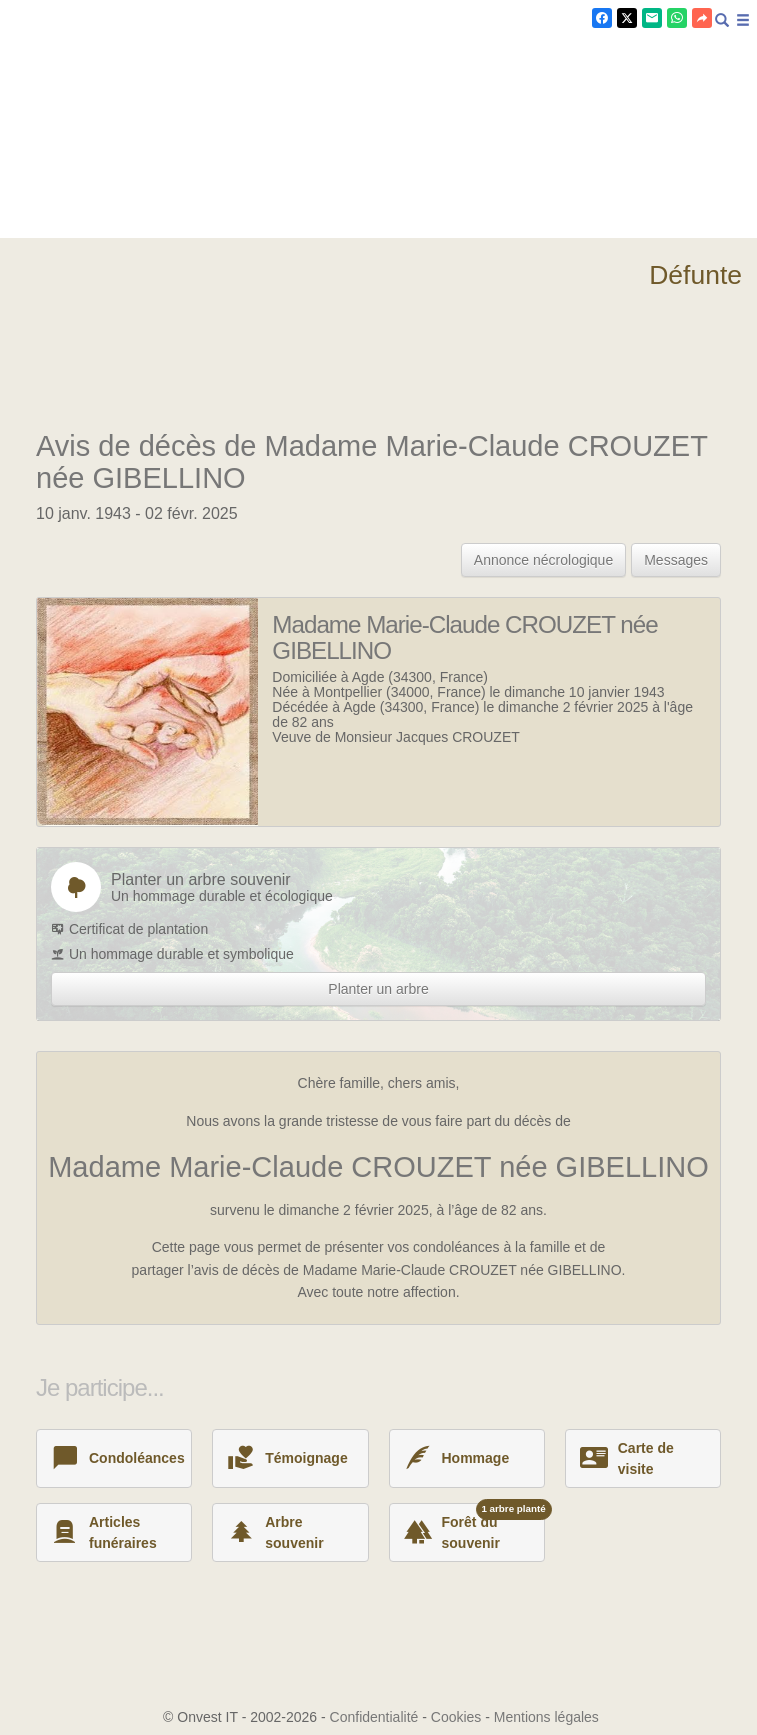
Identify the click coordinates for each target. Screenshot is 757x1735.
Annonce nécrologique (543, 560)
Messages (676, 560)
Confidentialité (374, 1717)
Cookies (456, 1717)
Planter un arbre (378, 989)
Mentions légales (546, 1717)
